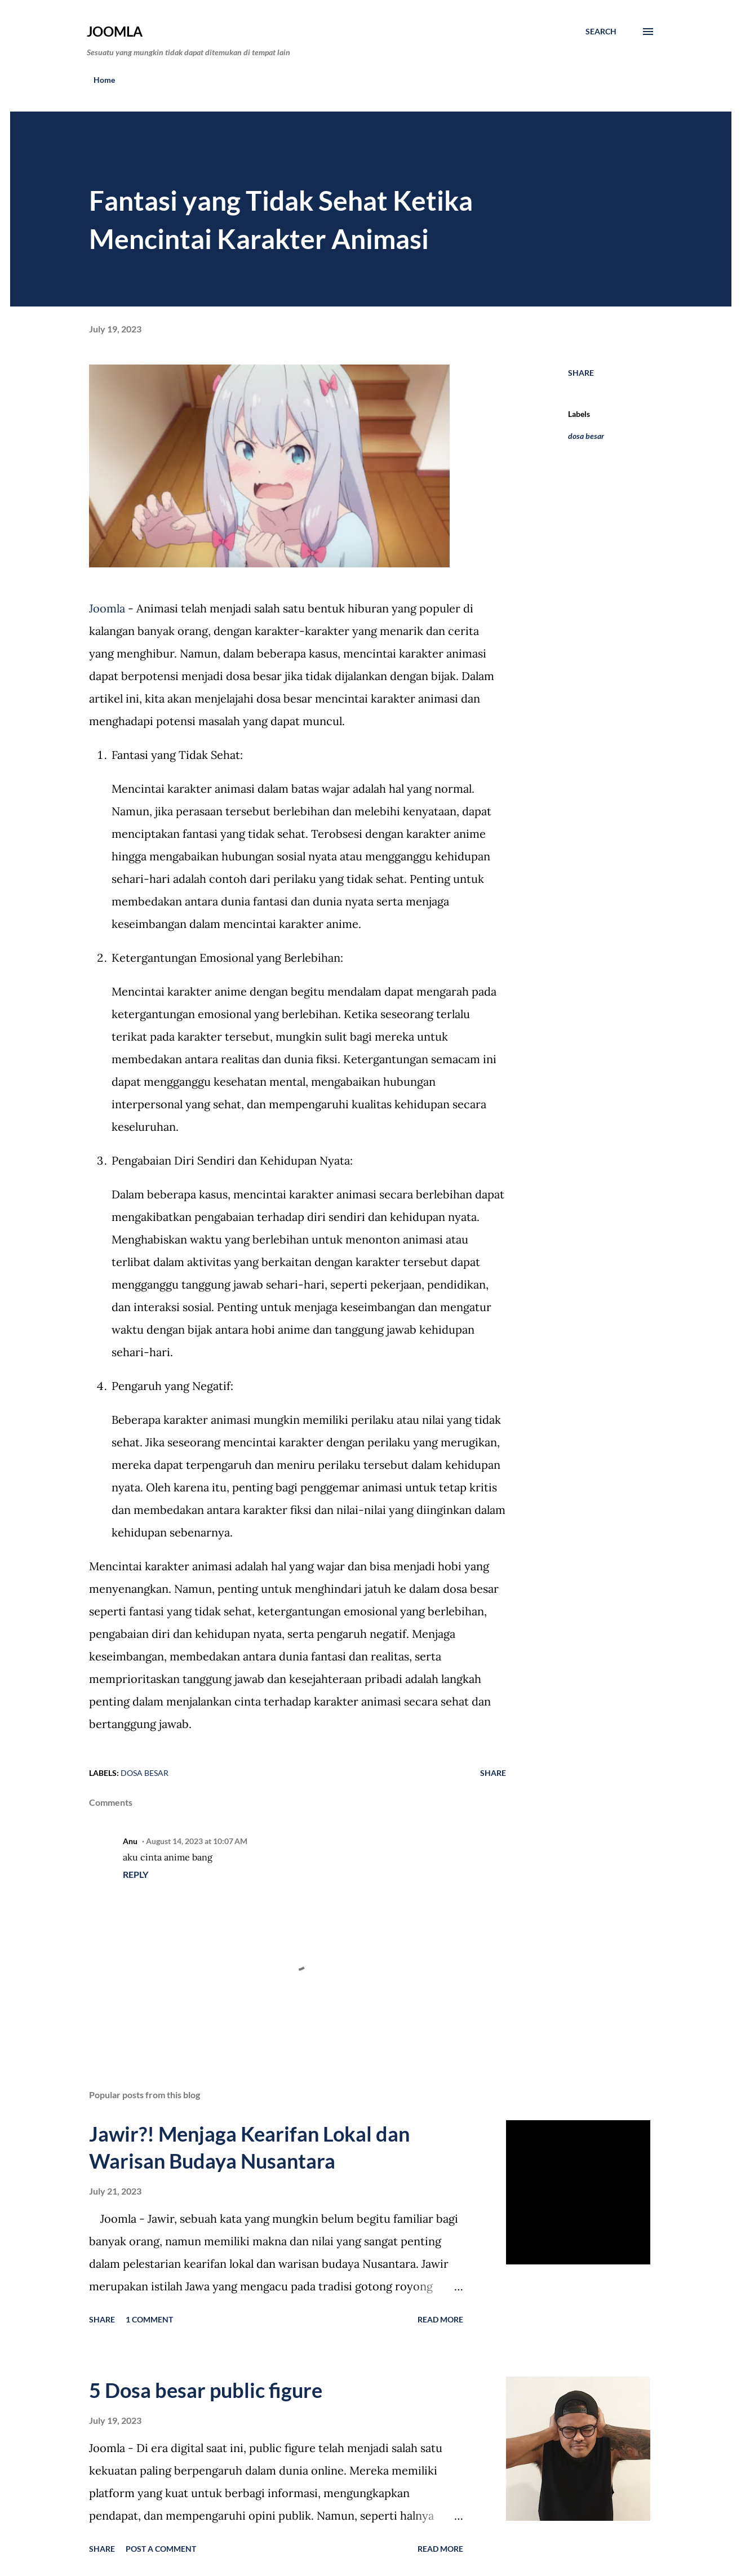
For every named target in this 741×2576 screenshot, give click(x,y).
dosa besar (586, 436)
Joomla (115, 31)
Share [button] (581, 372)
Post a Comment (161, 2548)
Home (104, 80)
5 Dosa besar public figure (205, 2390)
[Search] (600, 31)
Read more (440, 2319)
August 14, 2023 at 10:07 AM (196, 1841)
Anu (130, 1841)
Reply (135, 1874)
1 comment (149, 2319)
